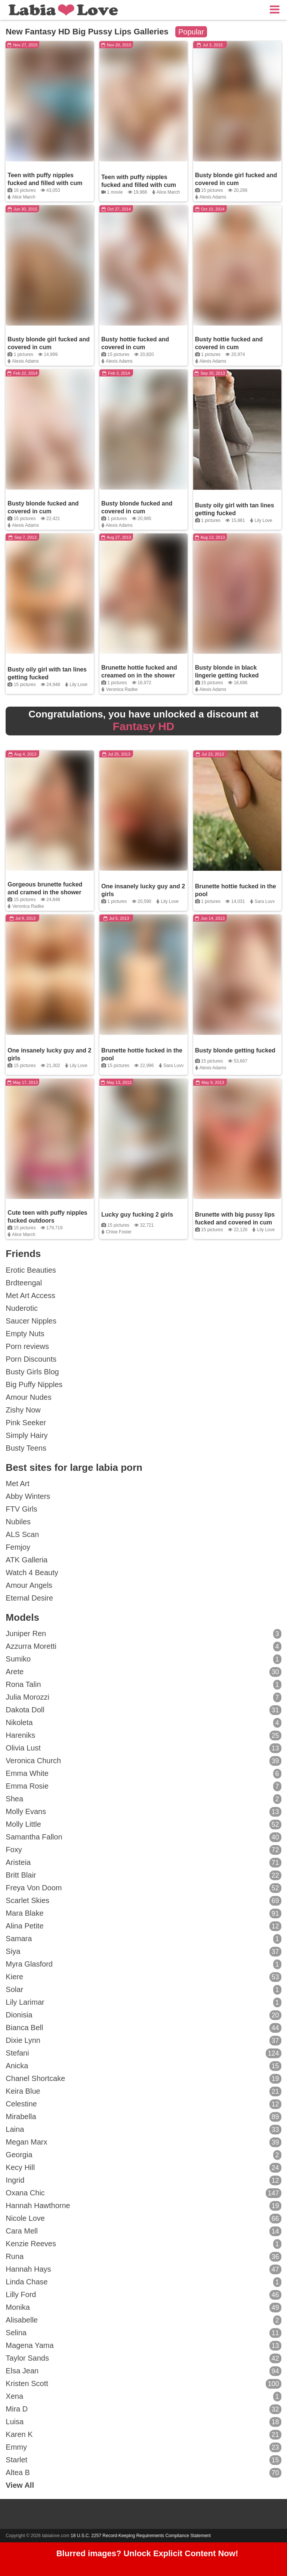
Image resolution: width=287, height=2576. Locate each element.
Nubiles (18, 1522)
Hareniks (143, 1735)
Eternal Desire (29, 1598)
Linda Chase (143, 2282)
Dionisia (143, 2015)
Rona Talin (143, 1685)
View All (20, 2485)
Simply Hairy (26, 1435)
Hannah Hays (143, 2269)
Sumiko (143, 1659)
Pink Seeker (26, 1422)
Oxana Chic (143, 2193)
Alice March (24, 197)
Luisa (143, 2422)
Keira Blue (143, 2091)
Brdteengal (24, 1283)
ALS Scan (22, 1534)
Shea (143, 1799)
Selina (143, 2333)
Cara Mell (143, 2231)
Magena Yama (143, 2346)
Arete (143, 1672)
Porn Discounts (31, 1359)
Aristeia (143, 1863)
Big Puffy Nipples (34, 1384)
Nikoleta (143, 1723)
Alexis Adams (212, 197)
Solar (143, 1990)
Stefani (143, 2053)
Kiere (143, 1977)
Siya (143, 1951)
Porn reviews (27, 1346)
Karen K (143, 2435)
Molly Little (143, 1824)
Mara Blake (143, 1913)
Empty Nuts (25, 1334)
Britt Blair (143, 1875)
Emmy (143, 2447)
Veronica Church (143, 1761)
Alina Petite (143, 1926)
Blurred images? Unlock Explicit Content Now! (147, 2554)
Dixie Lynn (143, 2040)
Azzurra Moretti (143, 1646)
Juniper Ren (143, 1634)
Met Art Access (30, 1295)
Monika (143, 2307)
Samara (143, 1939)
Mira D (143, 2409)
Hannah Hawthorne (143, 2206)
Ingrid (143, 2180)
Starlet (143, 2460)
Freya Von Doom (143, 1888)
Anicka (143, 2066)
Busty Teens (26, 1448)
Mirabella (143, 2117)
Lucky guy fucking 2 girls (137, 1214)
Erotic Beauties (31, 1270)
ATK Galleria (26, 1560)
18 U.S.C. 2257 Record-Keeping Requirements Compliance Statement (141, 2535)
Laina (143, 2129)
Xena (143, 2396)
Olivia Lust (143, 1748)
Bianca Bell (143, 2028)
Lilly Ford (143, 2295)
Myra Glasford (143, 1964)
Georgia (143, 2155)
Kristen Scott (143, 2384)
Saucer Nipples (31, 1321)
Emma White (143, 1774)
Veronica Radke (122, 689)
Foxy (143, 1850)
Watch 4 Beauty (32, 1572)
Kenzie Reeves (143, 2244)
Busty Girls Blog (32, 1372)
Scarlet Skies (143, 1901)
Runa (143, 2257)
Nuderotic (22, 1308)
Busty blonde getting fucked (235, 1050)
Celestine (143, 2104)
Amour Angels (29, 1585)
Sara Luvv (264, 901)
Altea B (143, 2473)
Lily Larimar (143, 2002)
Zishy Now (23, 1410)
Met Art (17, 1483)
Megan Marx (143, 2142)
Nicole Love (143, 2218)
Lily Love (263, 520)
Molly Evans (143, 1812)
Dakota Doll (143, 1710)
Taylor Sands (143, 2358)
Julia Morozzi (143, 1697)
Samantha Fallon (143, 1837)
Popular (191, 32)
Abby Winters (28, 1496)
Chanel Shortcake (143, 2079)
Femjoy (18, 1547)
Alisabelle (143, 2320)
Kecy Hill (143, 2168)
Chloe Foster (119, 1232)
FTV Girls (21, 1509)
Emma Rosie (143, 1786)
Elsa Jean (143, 2371)
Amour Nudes (28, 1397)
